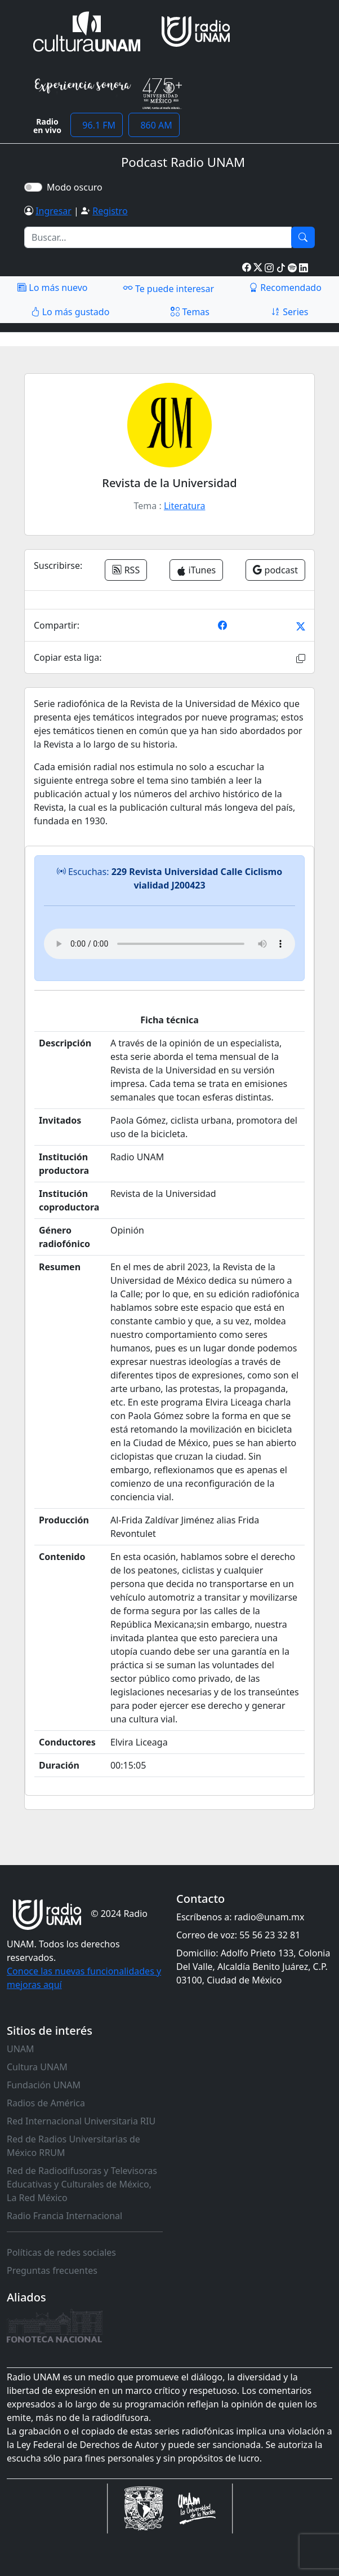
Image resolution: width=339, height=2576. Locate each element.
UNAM (20, 2049)
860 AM (154, 125)
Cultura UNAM (37, 2067)
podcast (275, 570)
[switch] (33, 187)
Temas (190, 312)
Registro (109, 211)
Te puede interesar (168, 288)
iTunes (196, 570)
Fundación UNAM (44, 2085)
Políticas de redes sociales (61, 2252)
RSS (126, 570)
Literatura (185, 506)
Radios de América (46, 2103)
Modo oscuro (77, 187)
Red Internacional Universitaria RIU (81, 2121)
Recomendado (285, 287)
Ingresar (53, 211)
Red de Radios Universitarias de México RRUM (73, 2146)
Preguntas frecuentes (52, 2270)
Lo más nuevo (52, 287)
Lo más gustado (70, 312)
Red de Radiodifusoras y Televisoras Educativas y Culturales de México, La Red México (82, 2184)
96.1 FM (96, 125)
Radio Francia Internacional (64, 2216)
